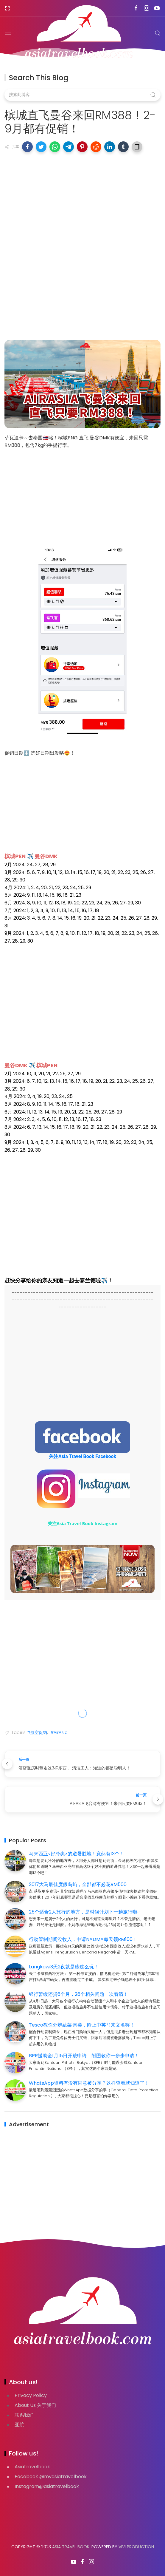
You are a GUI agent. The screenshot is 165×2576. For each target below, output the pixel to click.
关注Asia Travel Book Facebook (82, 1456)
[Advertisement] (82, 200)
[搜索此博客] (82, 95)
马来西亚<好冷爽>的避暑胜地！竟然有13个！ (76, 1853)
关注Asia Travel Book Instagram (83, 1523)
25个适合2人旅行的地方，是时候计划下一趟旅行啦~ (84, 1911)
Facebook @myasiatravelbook (51, 2476)
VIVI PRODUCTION (136, 2546)
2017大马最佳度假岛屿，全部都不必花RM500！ (80, 1884)
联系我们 (24, 2414)
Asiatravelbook (32, 2466)
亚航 (19, 2424)
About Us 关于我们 (35, 2404)
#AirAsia (59, 1732)
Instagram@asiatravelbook (47, 2485)
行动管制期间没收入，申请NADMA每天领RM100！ (83, 1939)
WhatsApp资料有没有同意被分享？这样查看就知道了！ (89, 2082)
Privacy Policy (31, 2394)
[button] (27, 146)
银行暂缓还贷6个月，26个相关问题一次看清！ (78, 1993)
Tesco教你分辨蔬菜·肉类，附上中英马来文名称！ (82, 2024)
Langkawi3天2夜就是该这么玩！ (64, 1966)
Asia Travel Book (70, 2546)
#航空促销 (37, 1732)
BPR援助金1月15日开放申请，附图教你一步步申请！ (84, 2055)
